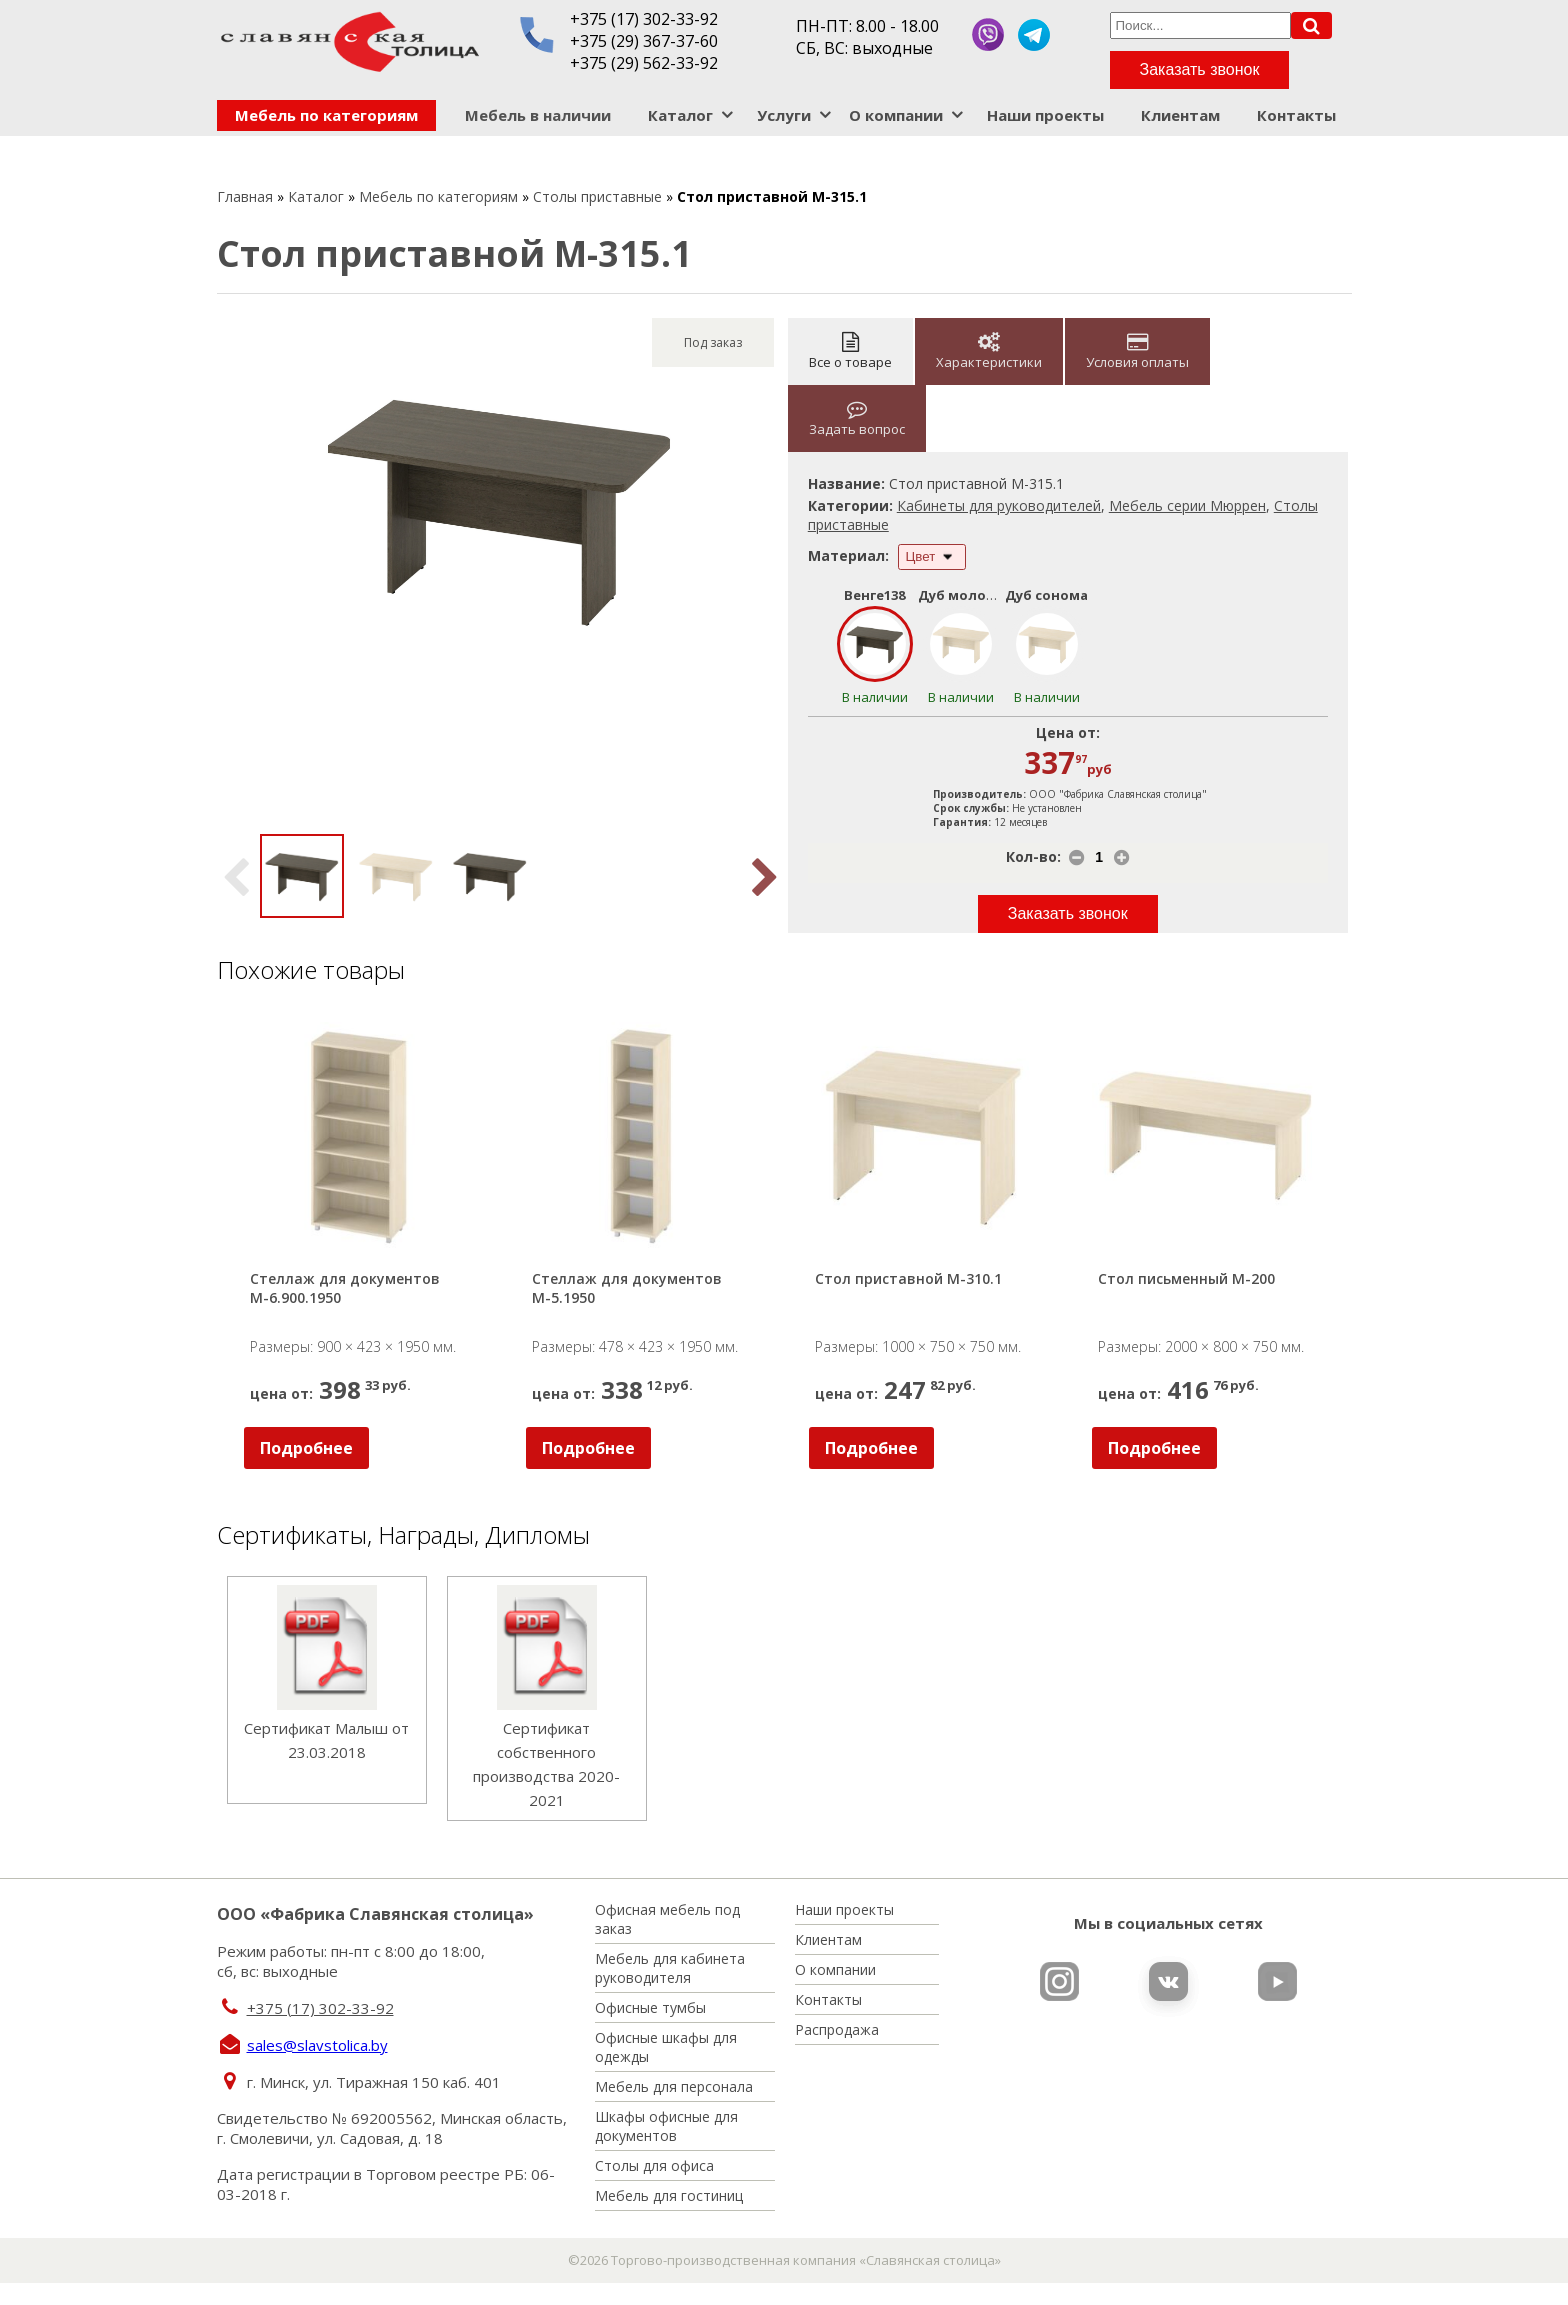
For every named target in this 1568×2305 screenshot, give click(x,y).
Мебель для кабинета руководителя (670, 1968)
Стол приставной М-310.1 (908, 1278)
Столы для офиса (654, 2165)
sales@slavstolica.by (317, 2045)
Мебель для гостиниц (669, 2195)
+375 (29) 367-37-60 (644, 41)
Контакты (1296, 115)
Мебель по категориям (326, 115)
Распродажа (837, 2029)
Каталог (680, 115)
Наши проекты (1045, 115)
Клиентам (1180, 115)
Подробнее (306, 1448)
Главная (245, 196)
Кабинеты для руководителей (999, 505)
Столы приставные (597, 196)
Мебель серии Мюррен (1187, 505)
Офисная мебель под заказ (667, 1919)
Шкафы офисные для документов (666, 2126)
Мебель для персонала (674, 2086)
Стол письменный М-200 (1186, 1278)
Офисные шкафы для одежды (666, 2047)
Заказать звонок (1200, 69)
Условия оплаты (1137, 351)
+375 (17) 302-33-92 (644, 19)
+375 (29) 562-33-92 (644, 63)
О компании (896, 115)
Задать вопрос (857, 418)
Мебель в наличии (538, 115)
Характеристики (989, 351)
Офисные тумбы (650, 2007)
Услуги (784, 115)
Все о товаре (850, 351)
